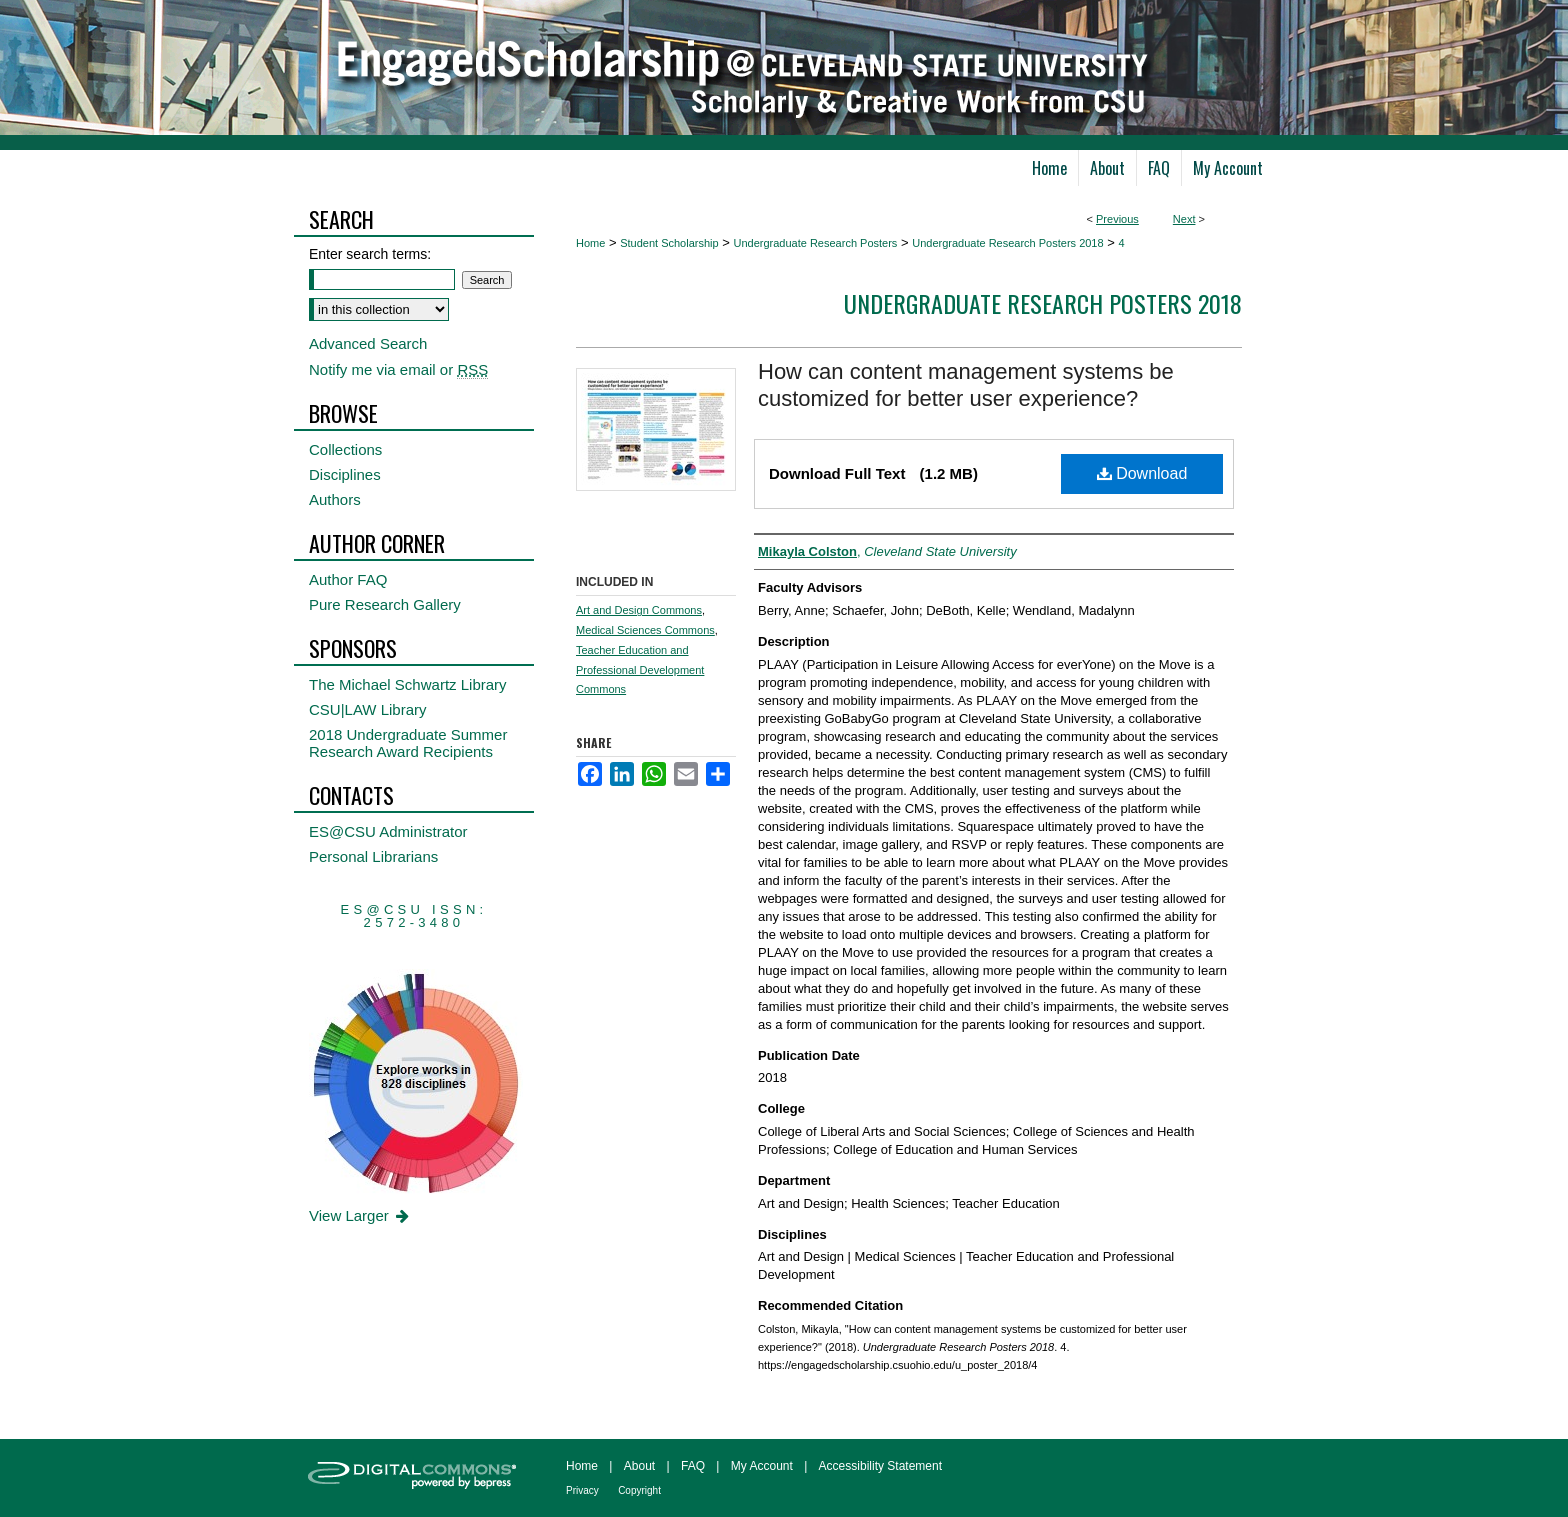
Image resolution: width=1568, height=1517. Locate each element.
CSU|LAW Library (368, 709)
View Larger (360, 1215)
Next (1184, 219)
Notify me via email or (398, 369)
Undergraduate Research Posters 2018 (1007, 243)
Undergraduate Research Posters (815, 243)
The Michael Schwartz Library (408, 684)
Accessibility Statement (880, 1466)
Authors (335, 499)
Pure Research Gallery (385, 604)
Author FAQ (348, 579)
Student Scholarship (669, 243)
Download (1142, 473)
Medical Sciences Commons (645, 630)
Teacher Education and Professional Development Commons (640, 670)
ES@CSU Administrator (388, 831)
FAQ (693, 1466)
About (639, 1466)
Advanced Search (368, 343)
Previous (1117, 219)
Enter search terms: (370, 254)
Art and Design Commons (639, 610)
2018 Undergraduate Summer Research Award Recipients (408, 743)
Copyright (639, 1490)
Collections (345, 449)
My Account (762, 1466)
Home (590, 243)
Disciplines (345, 474)
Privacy (582, 1490)
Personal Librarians (373, 856)
